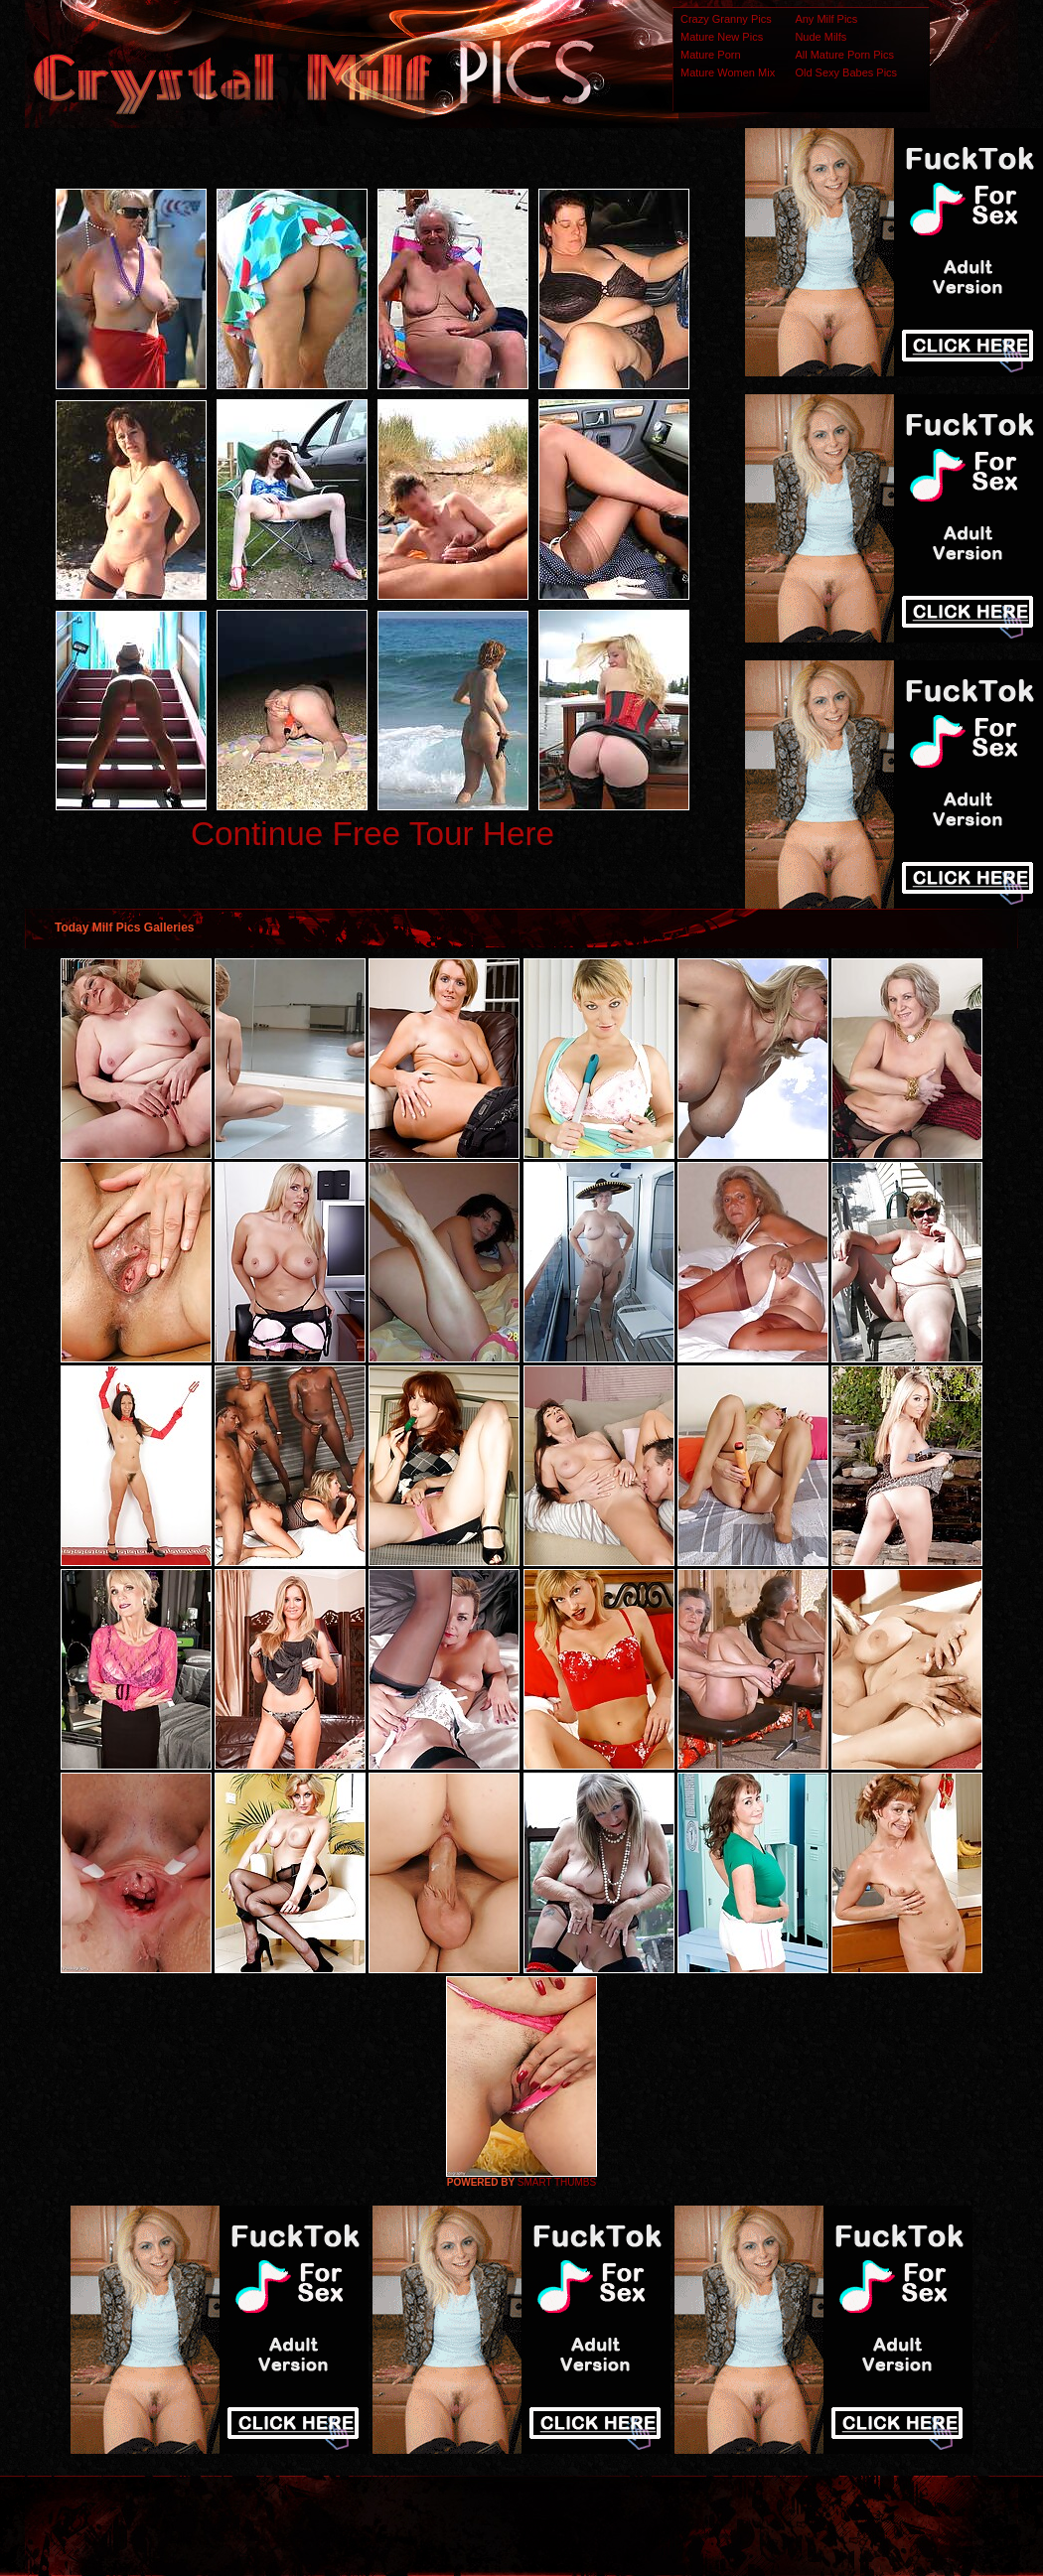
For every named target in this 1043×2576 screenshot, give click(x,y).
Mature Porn (710, 55)
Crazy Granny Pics (726, 19)
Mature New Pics (721, 37)
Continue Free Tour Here (372, 833)
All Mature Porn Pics (844, 55)
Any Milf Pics (826, 19)
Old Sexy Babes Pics (846, 72)
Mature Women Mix (727, 72)
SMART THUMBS (557, 2182)
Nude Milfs (820, 37)
